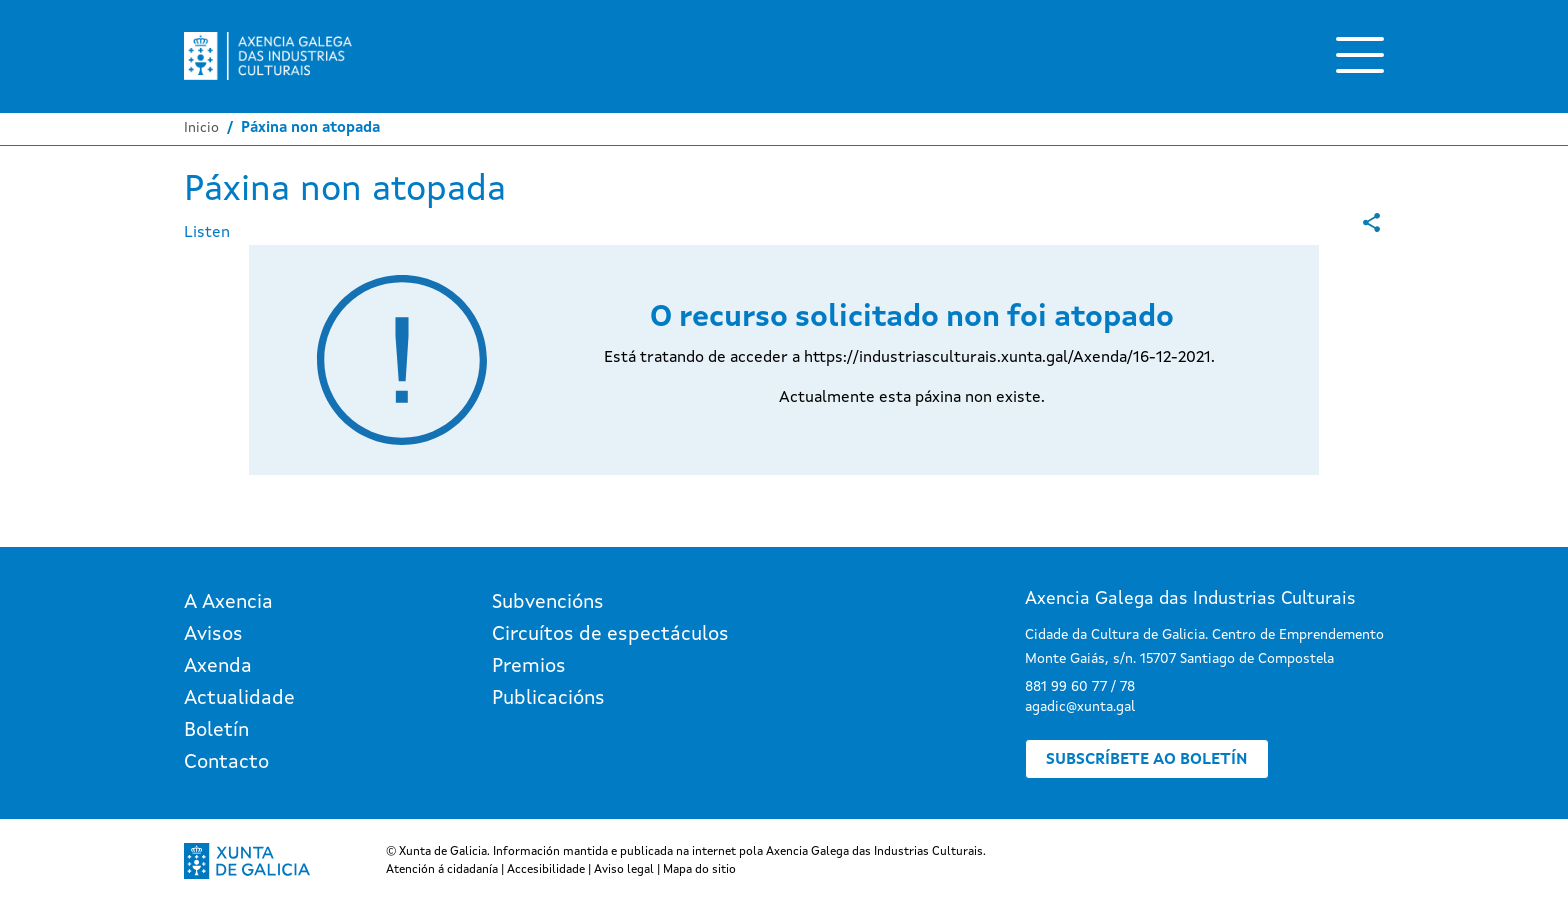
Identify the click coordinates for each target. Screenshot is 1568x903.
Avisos (213, 635)
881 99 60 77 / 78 (1080, 687)
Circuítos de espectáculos (610, 635)
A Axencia (228, 603)
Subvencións (548, 603)
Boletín (216, 731)
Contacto (226, 763)
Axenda (218, 667)
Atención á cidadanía (442, 870)
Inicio (201, 128)
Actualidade (239, 699)
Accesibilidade (546, 870)
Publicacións (548, 699)
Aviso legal (624, 870)
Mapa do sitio (699, 870)
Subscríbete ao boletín (1147, 760)
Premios (529, 667)
